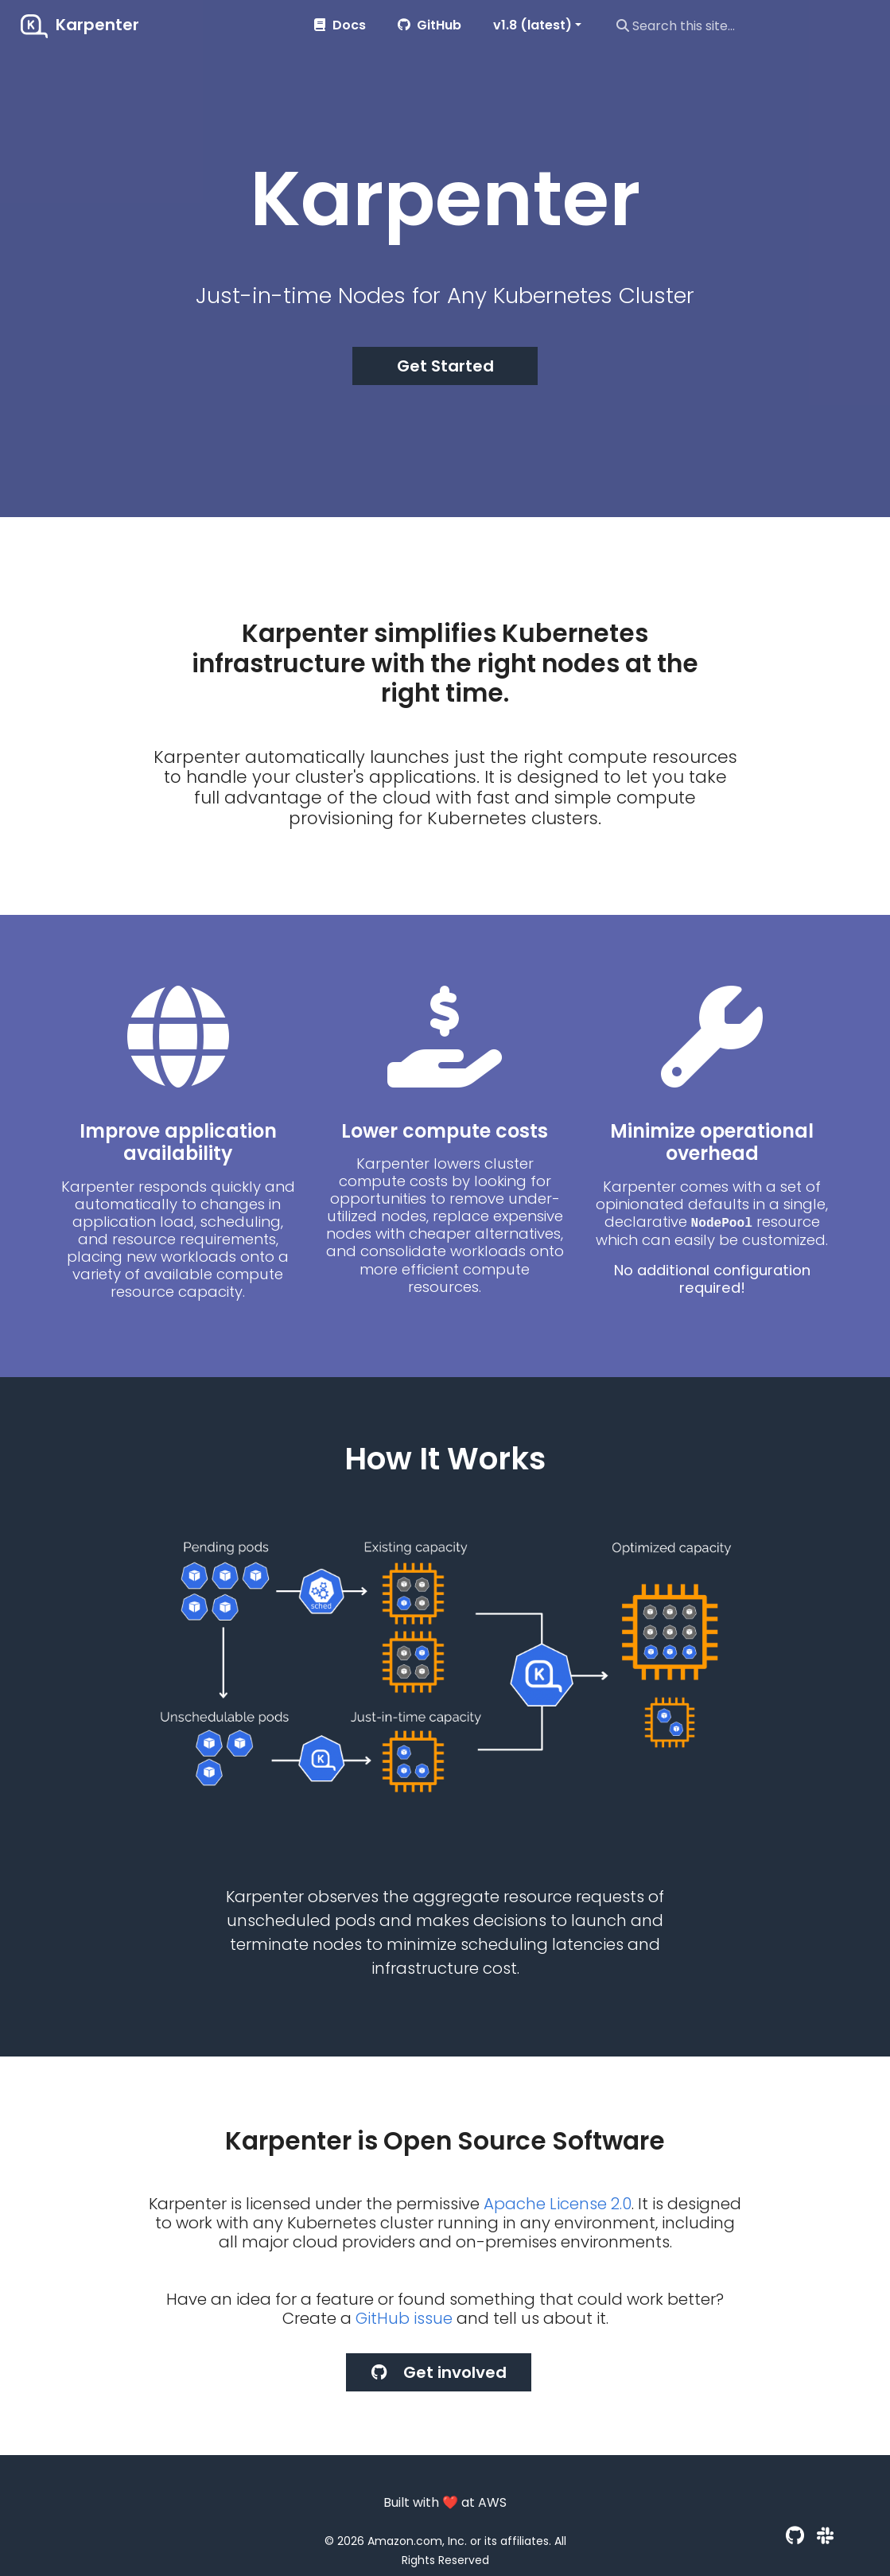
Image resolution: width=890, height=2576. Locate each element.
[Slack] (825, 2536)
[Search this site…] (742, 25)
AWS (492, 2502)
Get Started (445, 366)
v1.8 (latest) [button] (532, 25)
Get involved (439, 2372)
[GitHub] (795, 2536)
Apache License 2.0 (558, 2204)
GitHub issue (404, 2318)
